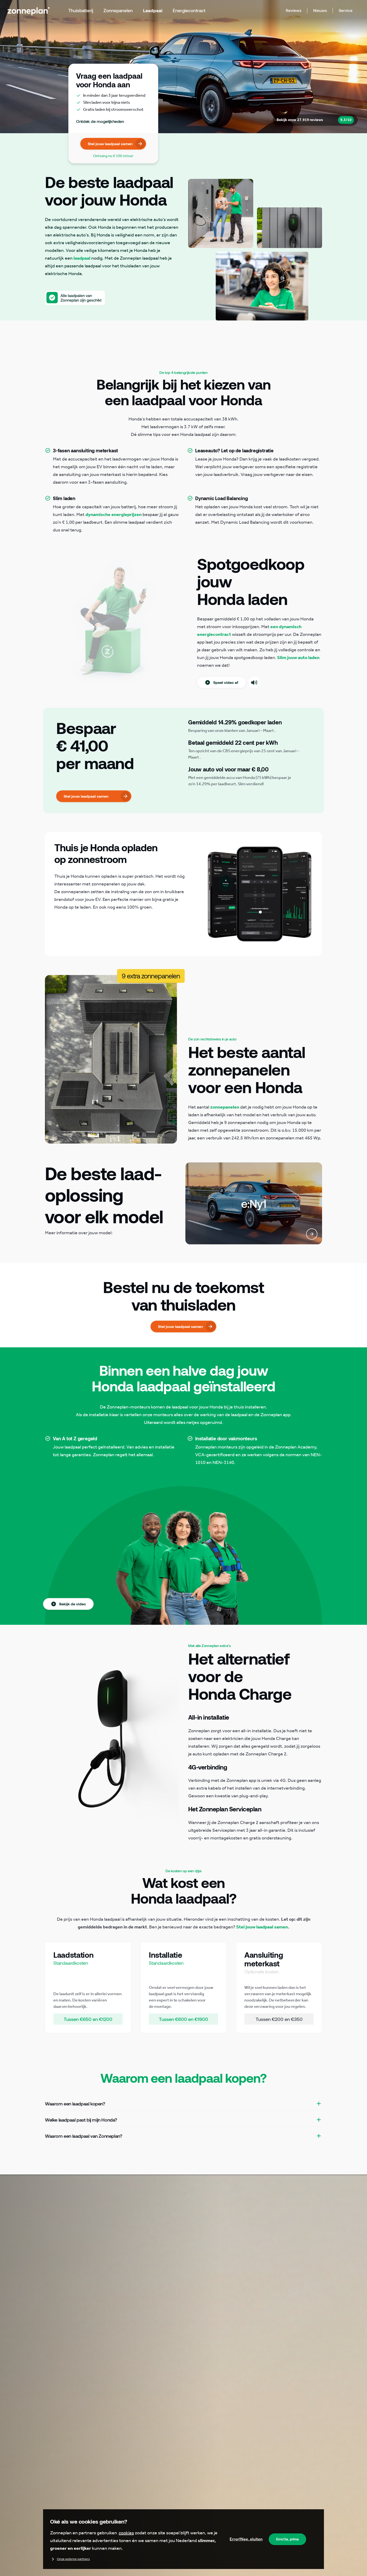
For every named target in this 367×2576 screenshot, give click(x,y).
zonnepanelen (224, 1107)
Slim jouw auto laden (298, 657)
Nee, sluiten (246, 2539)
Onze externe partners (70, 2559)
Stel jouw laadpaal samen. (262, 1927)
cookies (126, 2532)
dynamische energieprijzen (113, 514)
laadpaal (81, 258)
